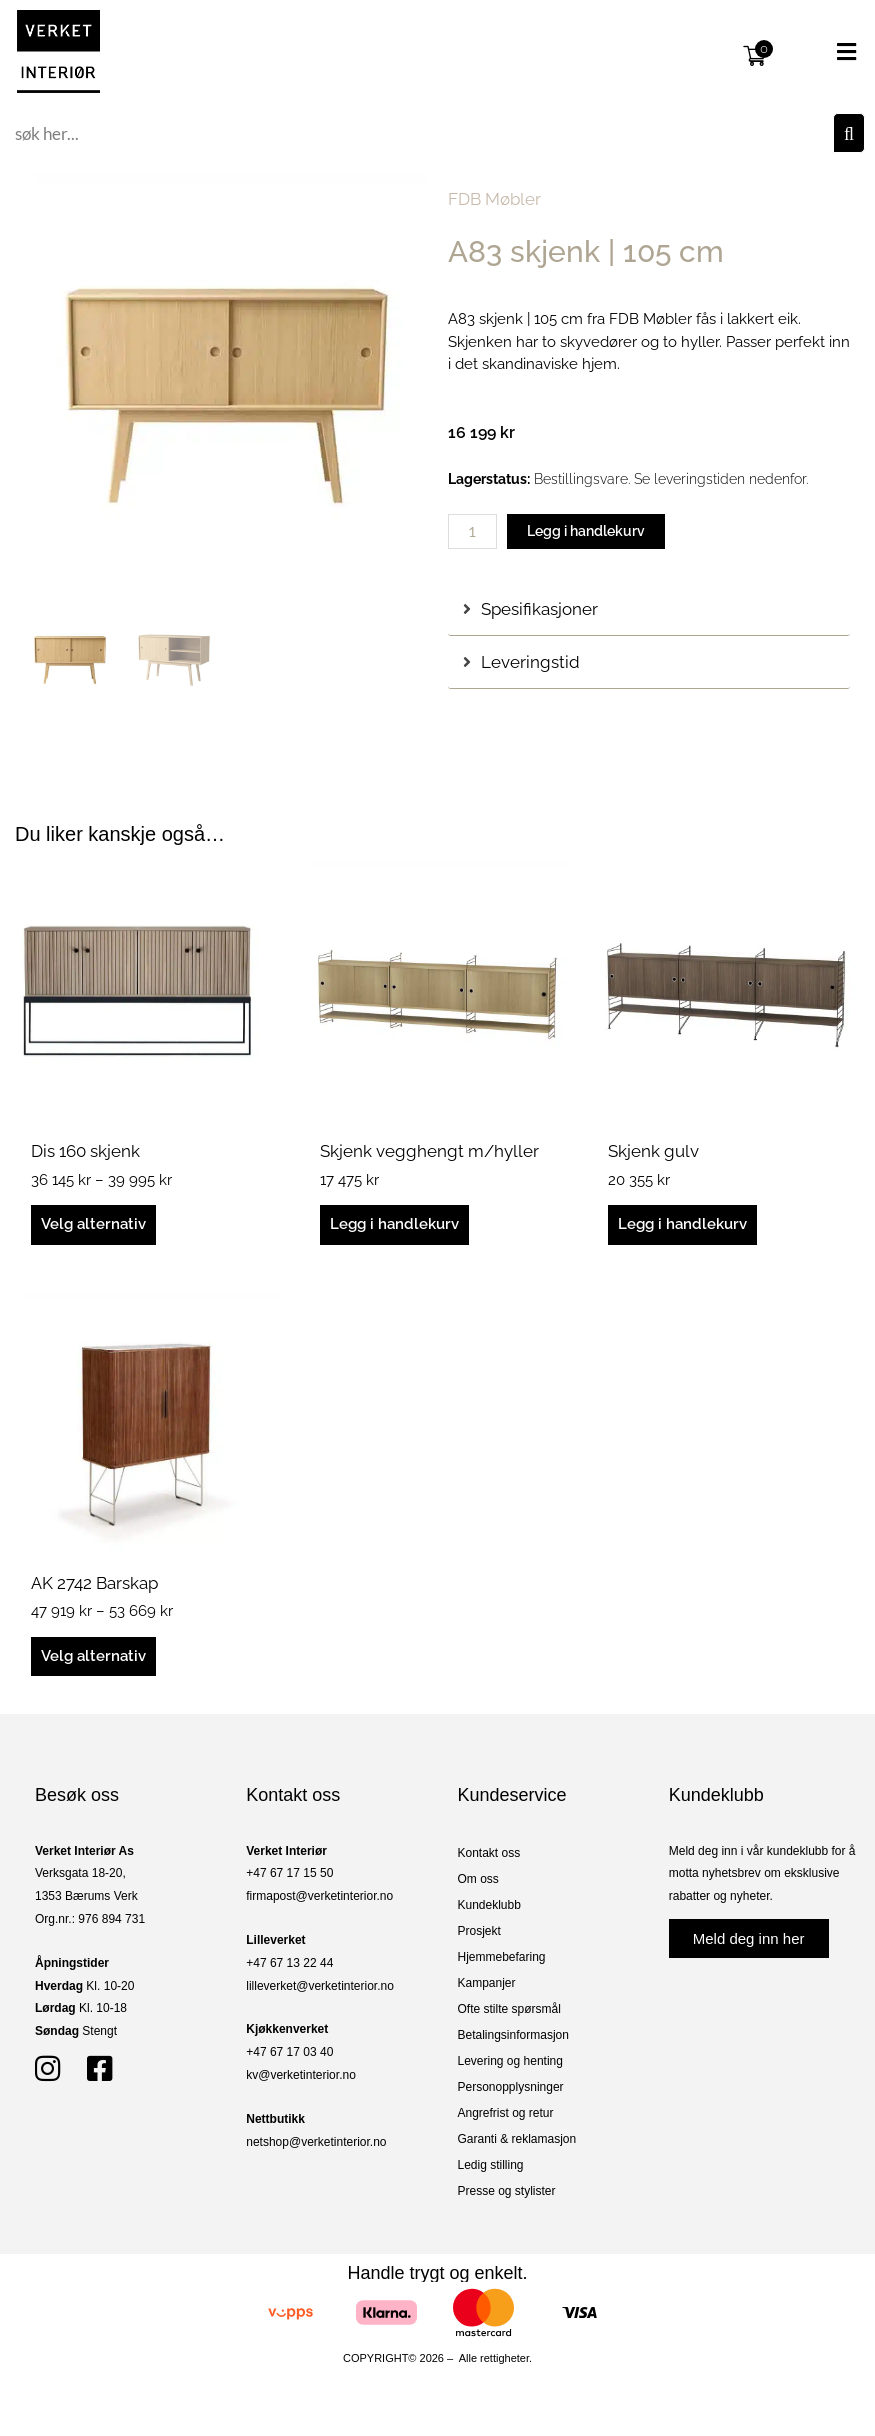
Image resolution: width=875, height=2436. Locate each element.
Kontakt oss (489, 1853)
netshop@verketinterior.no (316, 2142)
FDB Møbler (494, 199)
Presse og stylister (507, 2191)
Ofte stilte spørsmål (509, 2009)
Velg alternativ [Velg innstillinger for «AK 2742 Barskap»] (93, 1656)
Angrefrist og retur (506, 2113)
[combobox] (421, 133)
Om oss (478, 1879)
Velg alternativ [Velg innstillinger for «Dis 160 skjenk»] (93, 1224)
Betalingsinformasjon (513, 2035)
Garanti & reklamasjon (517, 2139)
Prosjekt (479, 1931)
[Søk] (849, 133)
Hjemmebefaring (502, 1957)
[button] (823, 52)
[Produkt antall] (473, 531)
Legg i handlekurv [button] (394, 1224)
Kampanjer (487, 1983)
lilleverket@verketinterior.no (320, 1986)
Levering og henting (510, 2061)
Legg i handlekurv (586, 531)
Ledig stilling (491, 2165)
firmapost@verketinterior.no (319, 1896)
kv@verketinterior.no (301, 2075)
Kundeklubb (489, 1905)
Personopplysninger (511, 2087)
